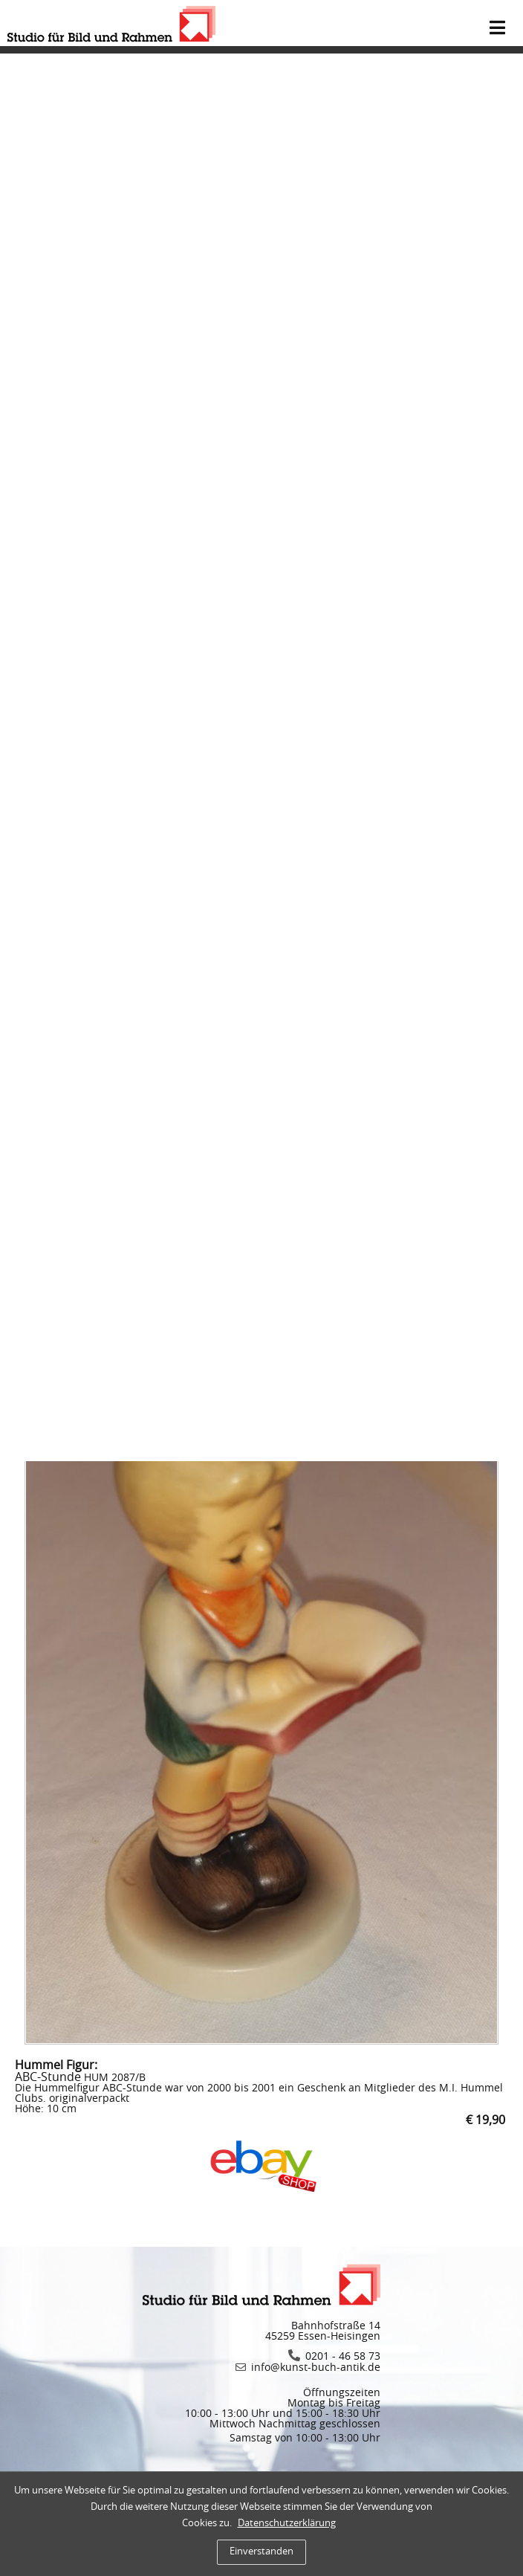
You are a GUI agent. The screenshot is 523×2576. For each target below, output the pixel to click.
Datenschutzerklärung (287, 2523)
